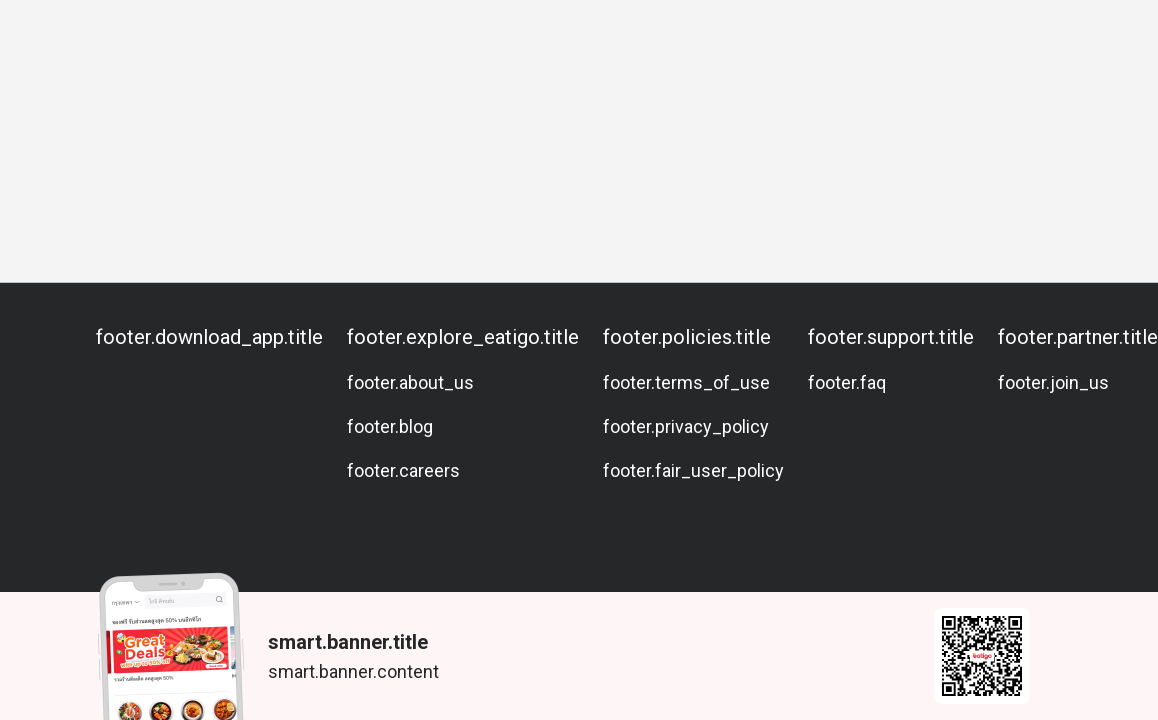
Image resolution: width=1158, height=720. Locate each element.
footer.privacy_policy (686, 426)
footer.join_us (1053, 382)
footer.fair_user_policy (693, 470)
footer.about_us (410, 382)
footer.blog (390, 426)
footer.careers (403, 470)
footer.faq (847, 382)
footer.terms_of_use (686, 382)
